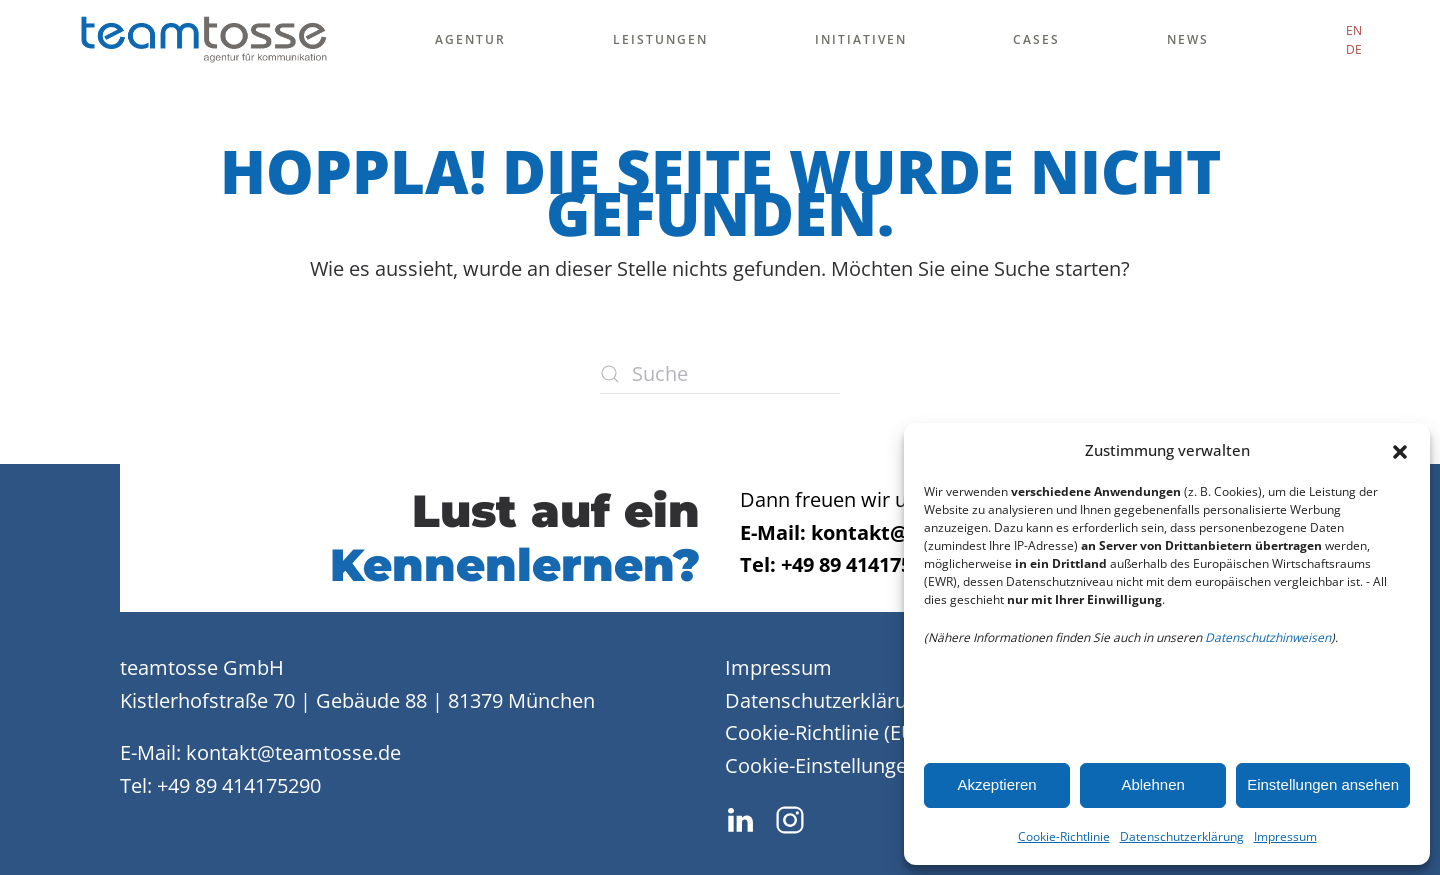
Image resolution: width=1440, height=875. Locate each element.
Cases (1036, 39)
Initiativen (861, 39)
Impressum (1285, 836)
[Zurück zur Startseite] (203, 40)
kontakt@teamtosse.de (293, 752)
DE (1354, 49)
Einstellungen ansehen (1323, 784)
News (1188, 39)
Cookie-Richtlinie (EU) (823, 732)
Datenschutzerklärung (1182, 836)
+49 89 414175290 (239, 785)
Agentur (470, 39)
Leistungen (660, 39)
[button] (1400, 450)
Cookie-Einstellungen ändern (857, 765)
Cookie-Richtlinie (1064, 836)
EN (1354, 30)
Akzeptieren (996, 784)
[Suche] (720, 374)
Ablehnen (1152, 784)
